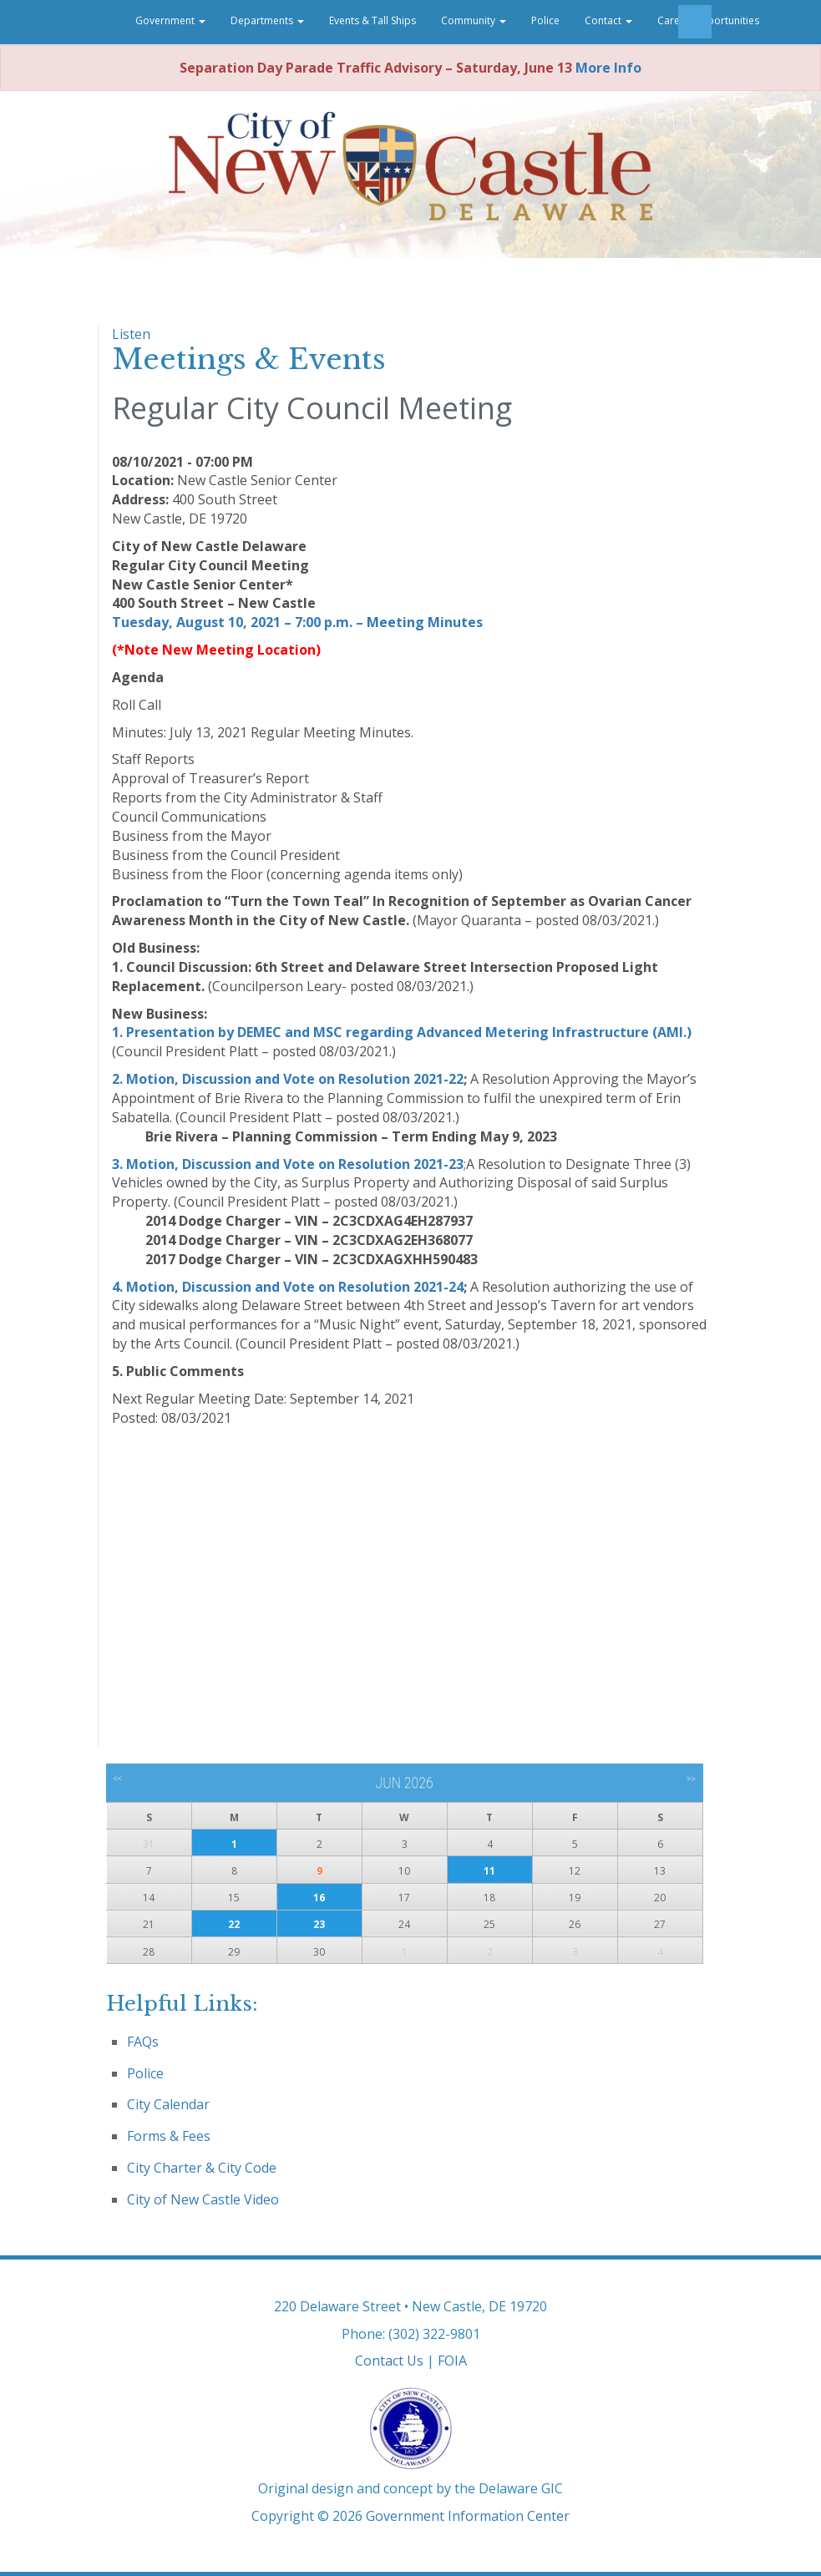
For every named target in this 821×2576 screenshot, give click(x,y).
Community (473, 20)
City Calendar (168, 2104)
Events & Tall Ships (372, 20)
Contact (608, 20)
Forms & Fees (168, 2136)
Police (545, 20)
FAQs (143, 2041)
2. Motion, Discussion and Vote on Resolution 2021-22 (288, 1079)
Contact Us (389, 2360)
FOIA (452, 2360)
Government (170, 20)
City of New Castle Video (203, 2199)
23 (319, 1924)
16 (319, 1897)
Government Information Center (468, 2516)
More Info (608, 67)
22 (234, 1924)
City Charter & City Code (201, 2167)
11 (489, 1871)
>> (691, 1778)
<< (117, 1778)
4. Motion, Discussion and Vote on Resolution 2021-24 (288, 1287)
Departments (267, 20)
